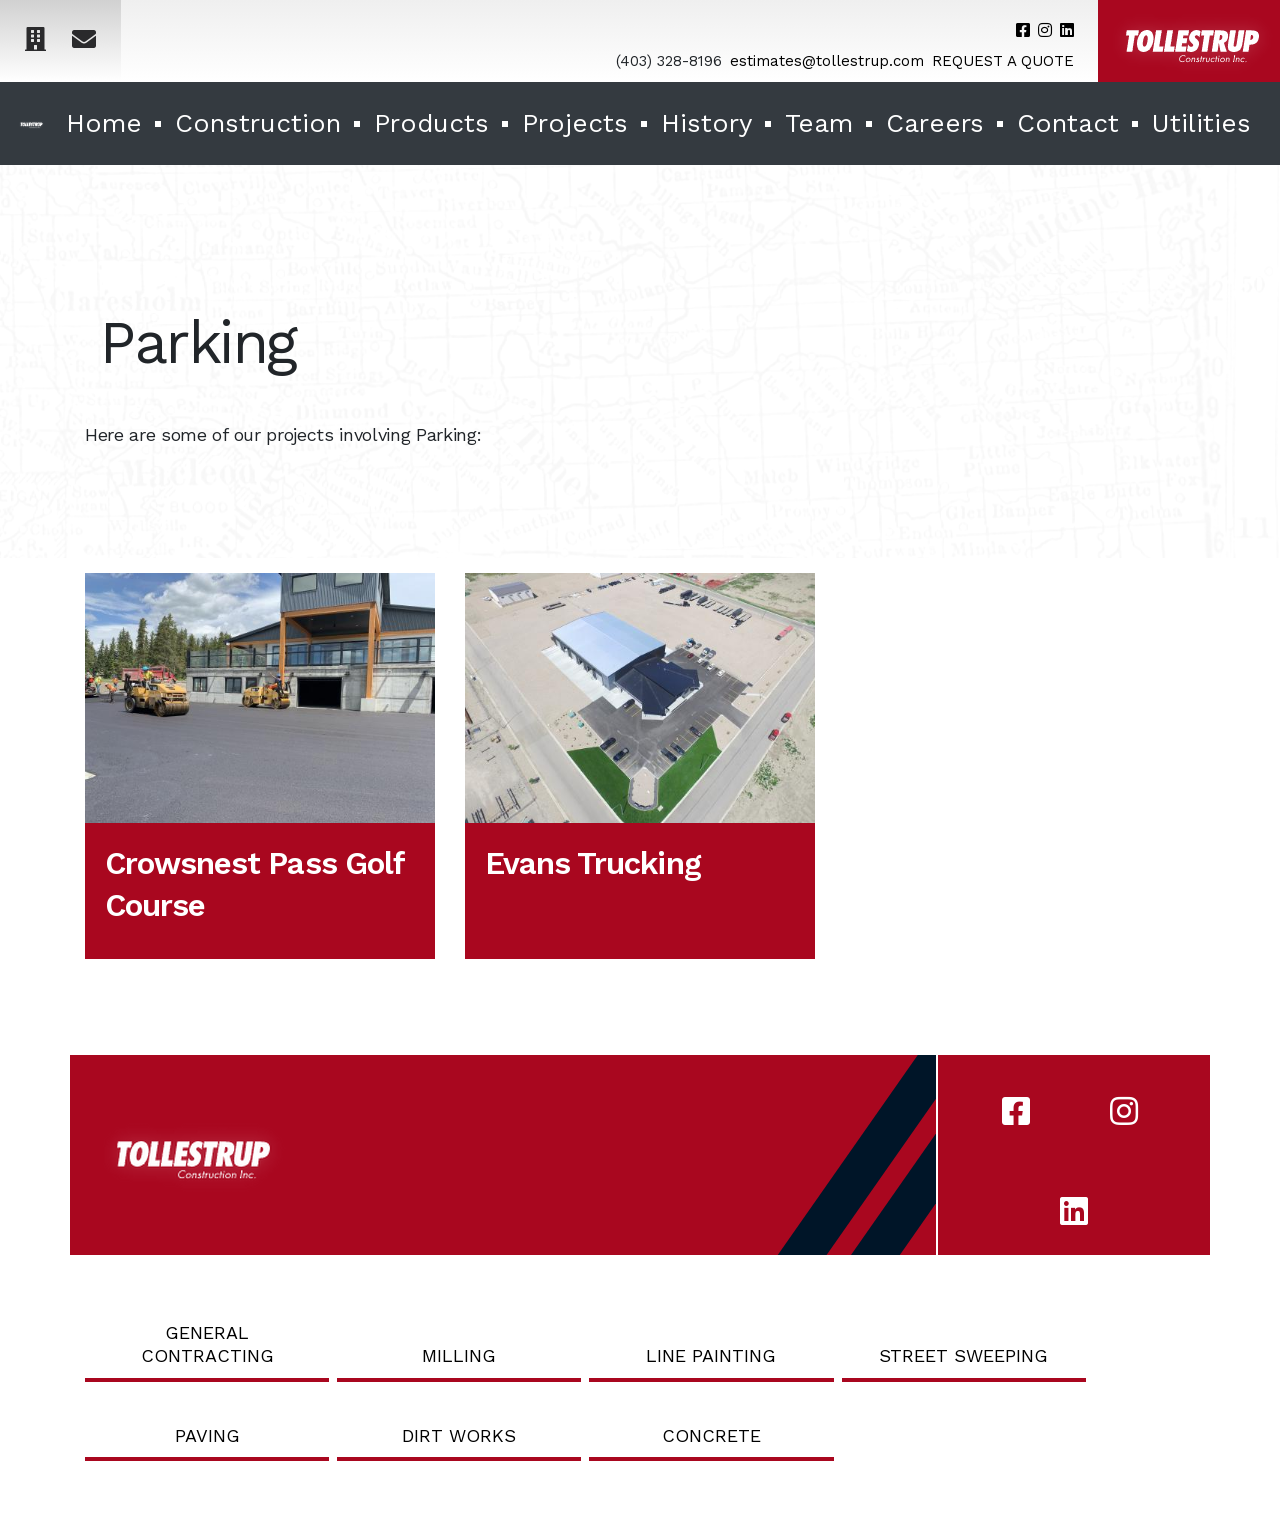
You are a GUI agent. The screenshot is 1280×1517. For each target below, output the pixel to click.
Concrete (711, 1435)
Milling (459, 1355)
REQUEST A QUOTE (1003, 61)
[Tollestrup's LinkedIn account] (1067, 30)
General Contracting (207, 1344)
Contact (1068, 123)
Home (104, 123)
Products (431, 123)
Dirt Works (459, 1435)
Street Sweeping (963, 1355)
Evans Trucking (593, 863)
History (706, 123)
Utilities (1201, 123)
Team (819, 123)
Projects (575, 123)
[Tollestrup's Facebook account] (1023, 30)
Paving (207, 1435)
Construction (258, 123)
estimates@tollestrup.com (827, 61)
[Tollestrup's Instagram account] (1045, 30)
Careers (935, 123)
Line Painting (711, 1355)
